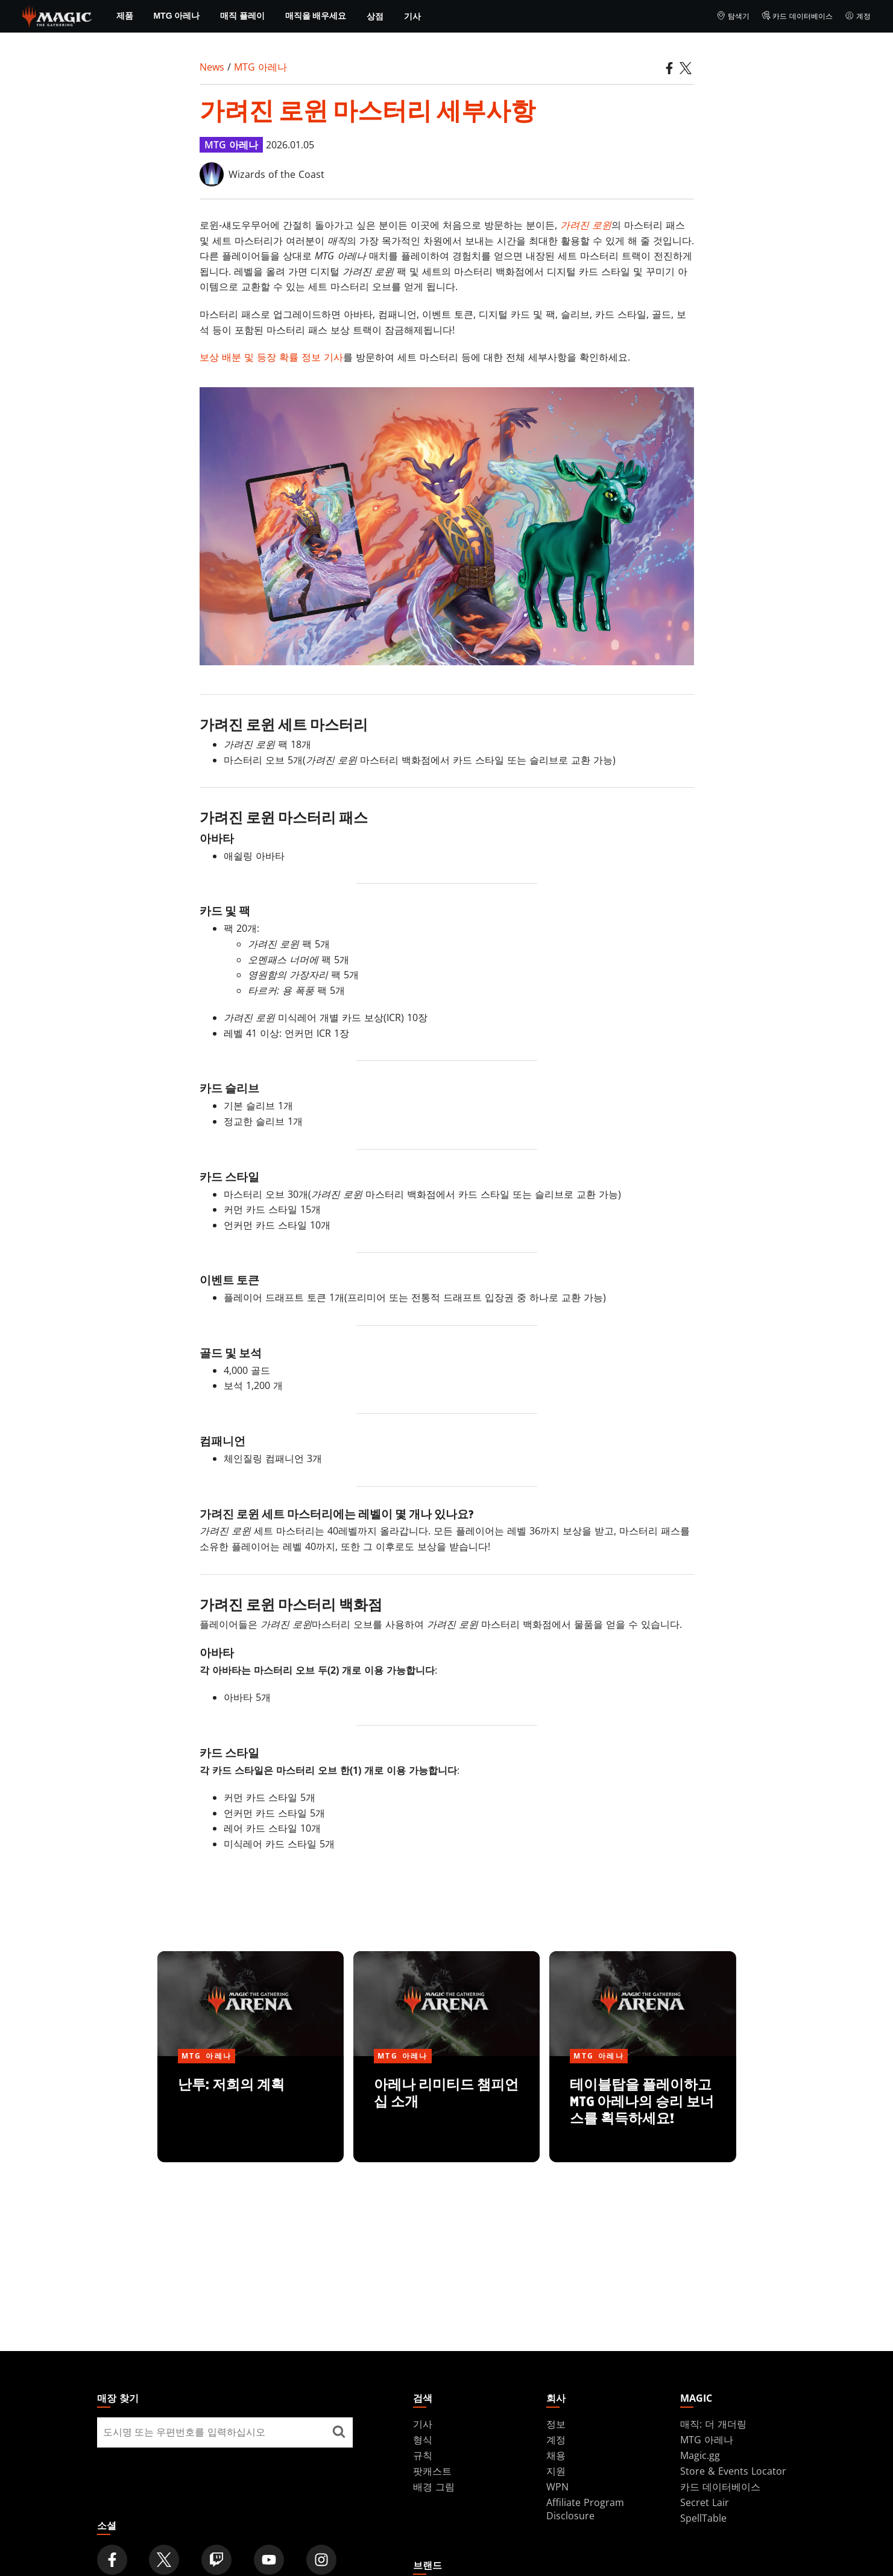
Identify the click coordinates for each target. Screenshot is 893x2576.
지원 (556, 2471)
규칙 (422, 2455)
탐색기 (732, 16)
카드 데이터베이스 (797, 16)
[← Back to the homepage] (57, 15)
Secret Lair (704, 2502)
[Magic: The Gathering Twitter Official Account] (164, 2560)
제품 (124, 16)
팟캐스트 (432, 2471)
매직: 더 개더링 (713, 2424)
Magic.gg (700, 2455)
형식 (422, 2439)
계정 (858, 16)
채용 (556, 2455)
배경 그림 (434, 2486)
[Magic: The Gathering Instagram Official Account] (321, 2560)
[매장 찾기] (339, 2432)
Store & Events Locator (733, 2471)
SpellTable (703, 2518)
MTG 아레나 (176, 16)
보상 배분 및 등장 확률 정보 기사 (271, 357)
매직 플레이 (242, 16)
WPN (557, 2486)
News (212, 67)
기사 (412, 16)
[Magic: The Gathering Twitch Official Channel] (216, 2560)
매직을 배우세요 (316, 16)
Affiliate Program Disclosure (585, 2509)
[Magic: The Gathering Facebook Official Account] (112, 2560)
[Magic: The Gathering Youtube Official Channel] (269, 2560)
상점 (375, 16)
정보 (556, 2424)
